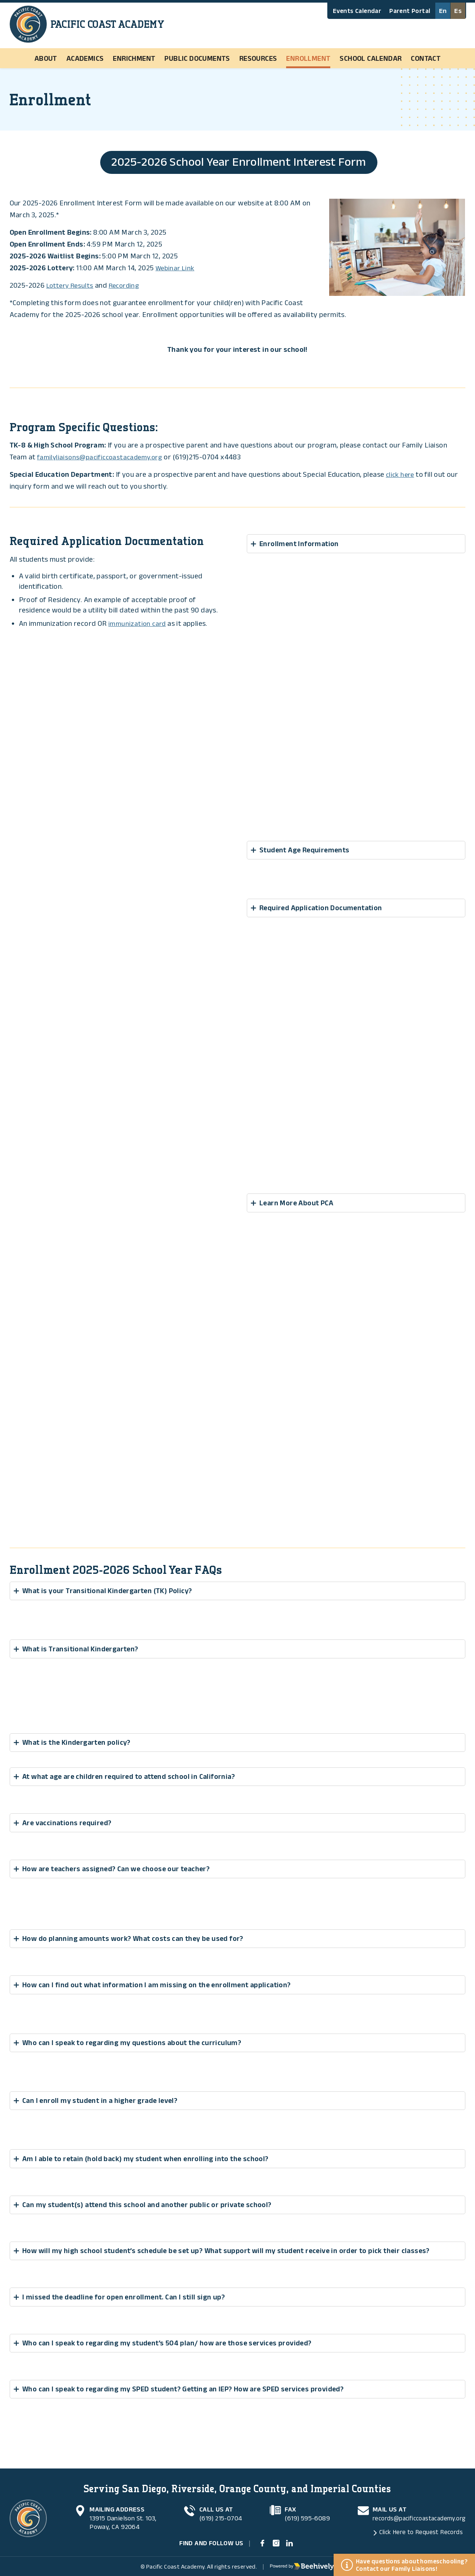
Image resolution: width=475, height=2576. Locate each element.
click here (401, 475)
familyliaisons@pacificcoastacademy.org (102, 458)
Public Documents (197, 58)
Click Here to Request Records (417, 2529)
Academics (85, 58)
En (443, 11)
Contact (425, 58)
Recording (128, 286)
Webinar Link (176, 268)
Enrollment (308, 58)
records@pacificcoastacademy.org (416, 2515)
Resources (258, 58)
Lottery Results (71, 286)
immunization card (138, 624)
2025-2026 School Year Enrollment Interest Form (238, 162)
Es (458, 11)
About (46, 58)
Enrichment (134, 58)
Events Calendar (357, 10)
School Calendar (371, 58)
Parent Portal (409, 10)
